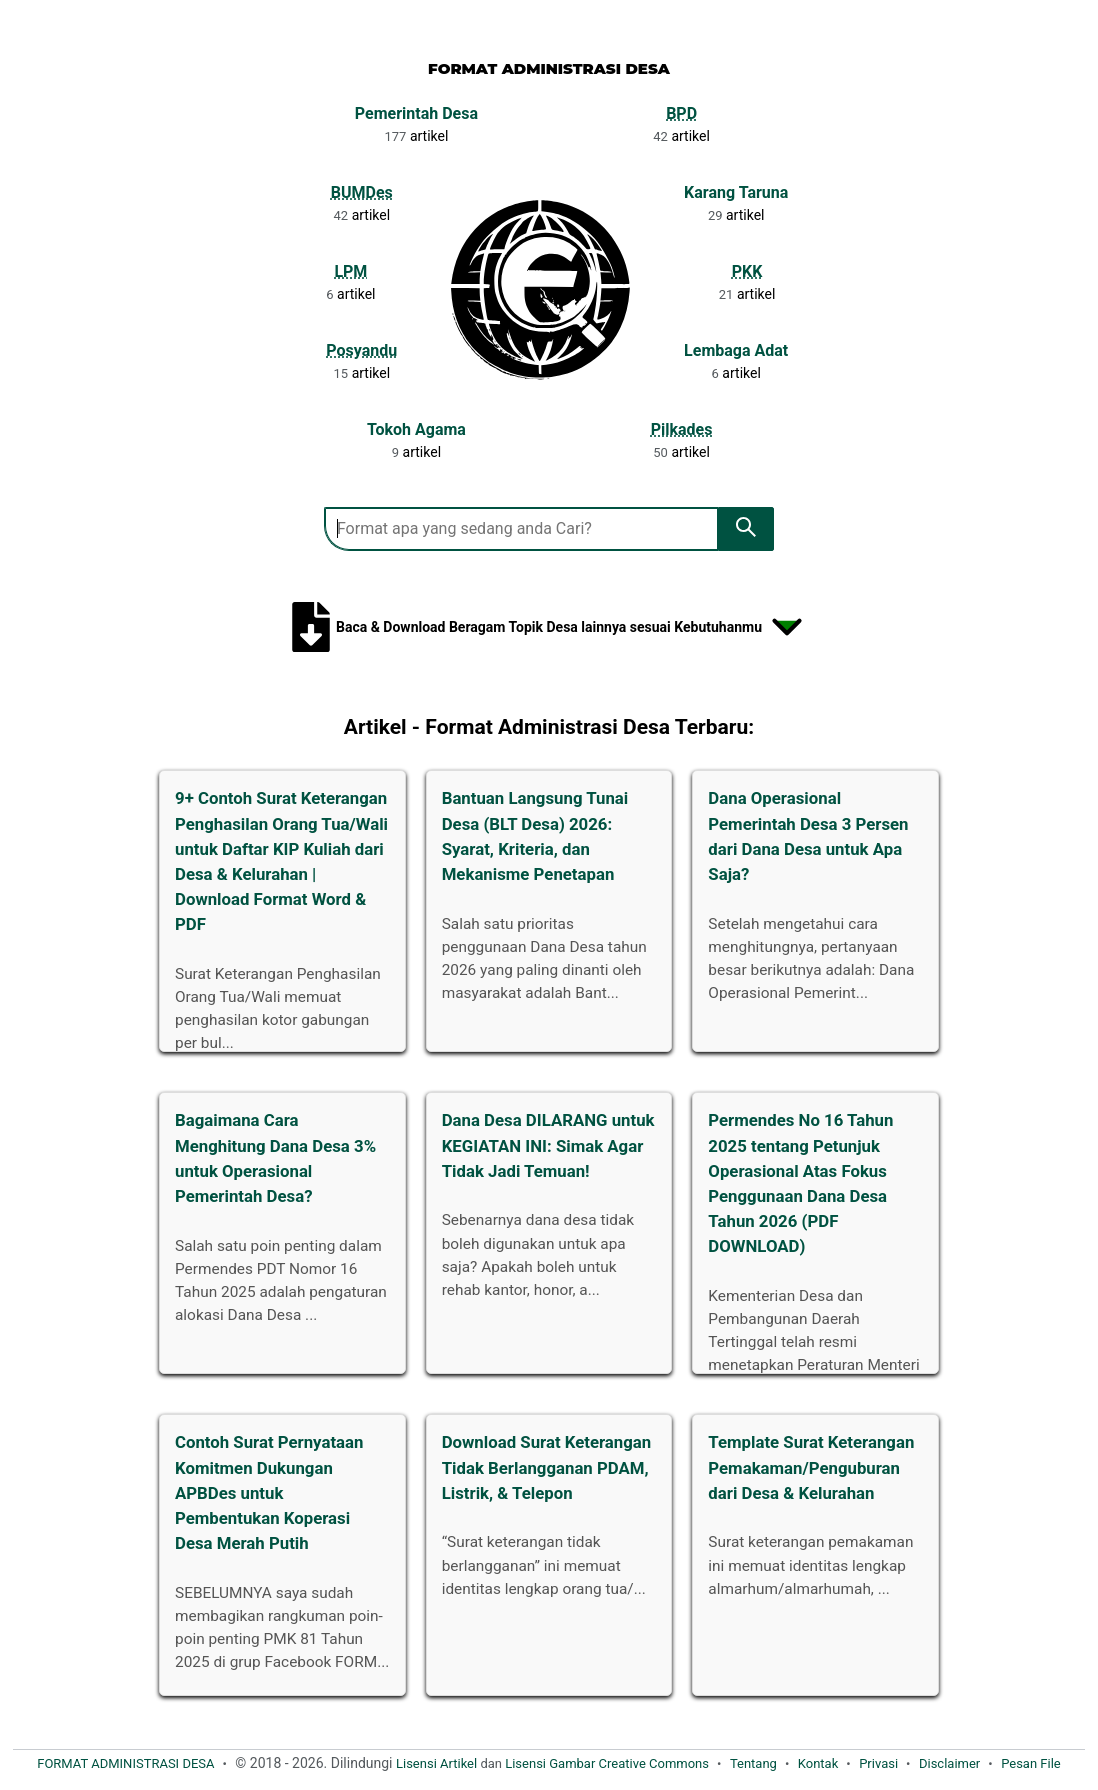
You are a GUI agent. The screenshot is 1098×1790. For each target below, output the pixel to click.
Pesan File (1031, 1763)
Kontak (818, 1763)
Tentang (753, 1763)
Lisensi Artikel (436, 1763)
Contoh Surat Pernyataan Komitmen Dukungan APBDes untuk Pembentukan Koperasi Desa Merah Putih (269, 1492)
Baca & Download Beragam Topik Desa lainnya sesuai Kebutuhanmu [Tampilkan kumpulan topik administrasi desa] (549, 627)
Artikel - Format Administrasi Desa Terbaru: (549, 727)
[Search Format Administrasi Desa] (521, 529)
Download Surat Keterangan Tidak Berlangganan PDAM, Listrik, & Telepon (547, 1467)
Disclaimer (949, 1763)
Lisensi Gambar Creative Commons (607, 1763)
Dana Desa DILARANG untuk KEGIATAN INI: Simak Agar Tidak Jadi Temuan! (548, 1145)
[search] (746, 529)
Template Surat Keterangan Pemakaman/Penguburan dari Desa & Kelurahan (811, 1467)
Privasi (878, 1763)
